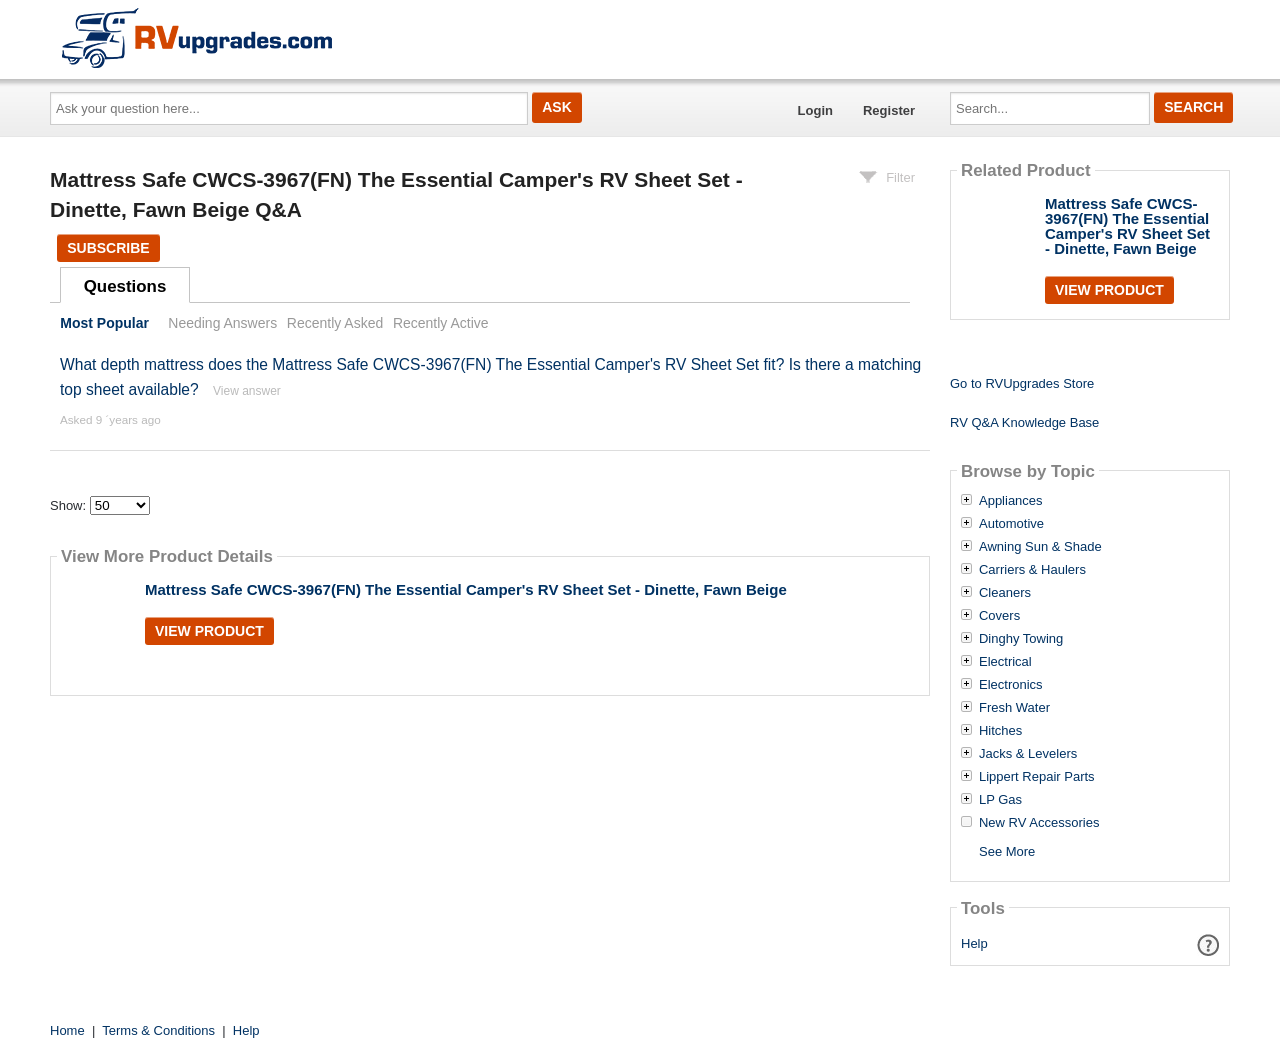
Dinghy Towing (1021, 639)
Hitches (1000, 731)
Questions (125, 286)
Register (889, 110)
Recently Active (441, 323)
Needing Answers (222, 323)
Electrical (1005, 662)
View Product (209, 631)
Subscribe (108, 248)
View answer (247, 391)
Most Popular (104, 323)
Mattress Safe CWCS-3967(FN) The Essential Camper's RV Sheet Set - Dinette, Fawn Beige (466, 589)
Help (974, 943)
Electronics (1011, 685)
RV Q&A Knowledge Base (1024, 422)
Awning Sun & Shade (1040, 547)
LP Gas (1000, 800)
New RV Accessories (1039, 823)
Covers (999, 616)
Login (815, 110)
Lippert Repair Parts (1037, 777)
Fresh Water (1014, 708)
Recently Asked (335, 323)
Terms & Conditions (158, 1030)
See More (1007, 851)
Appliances (1011, 501)
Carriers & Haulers (1032, 570)
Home (67, 1030)
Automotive (1011, 524)
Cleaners (1005, 593)
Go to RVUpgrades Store (1022, 383)
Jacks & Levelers (1028, 754)
